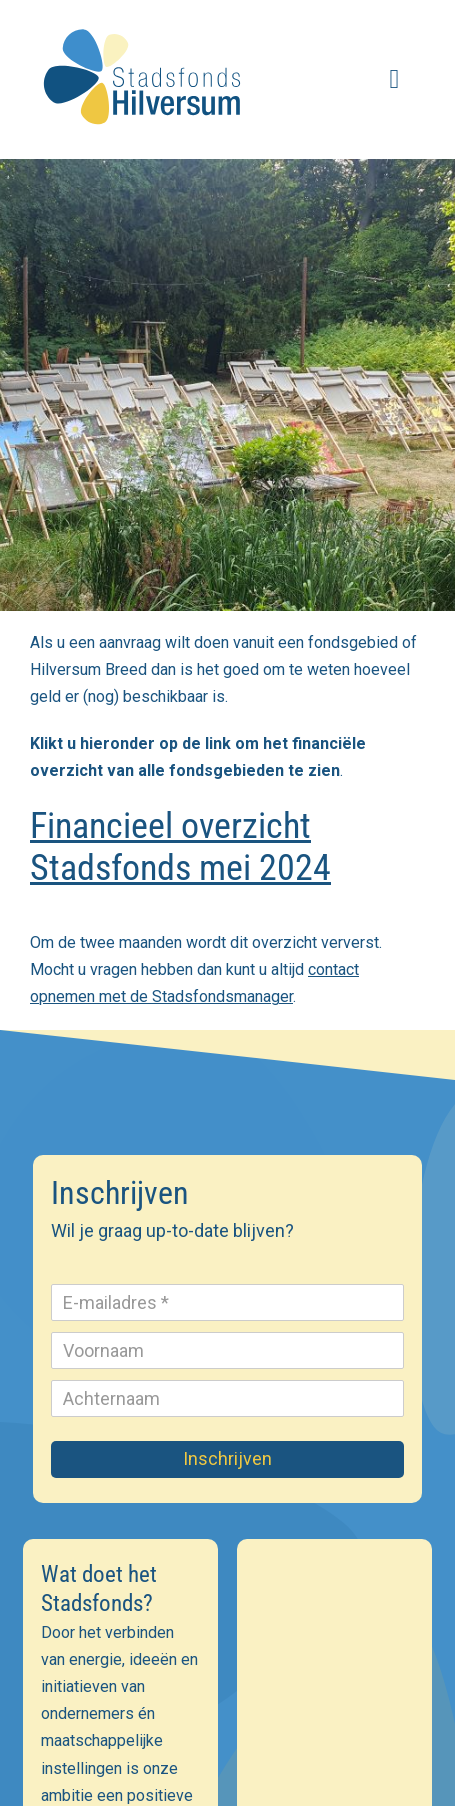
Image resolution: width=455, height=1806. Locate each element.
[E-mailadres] (227, 1302)
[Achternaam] (227, 1398)
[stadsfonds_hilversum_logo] (145, 21)
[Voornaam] (227, 1350)
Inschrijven (227, 1458)
